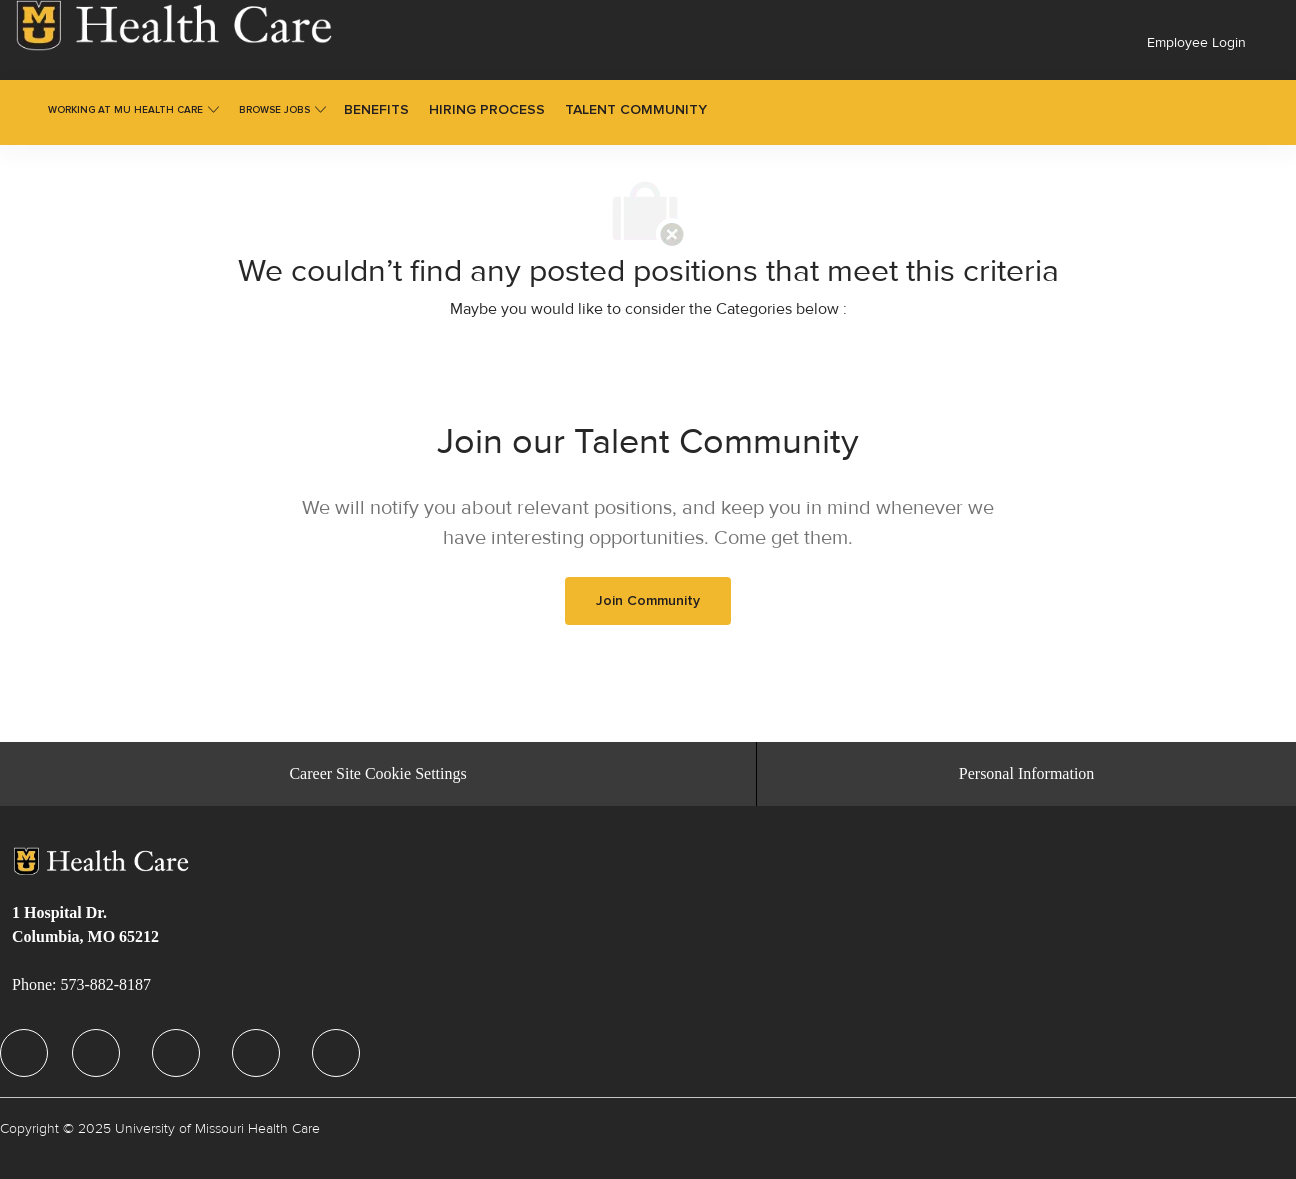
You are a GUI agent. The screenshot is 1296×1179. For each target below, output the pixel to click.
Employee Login (1196, 42)
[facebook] (24, 1053)
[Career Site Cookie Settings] (377, 774)
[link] (174, 25)
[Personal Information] (1027, 774)
